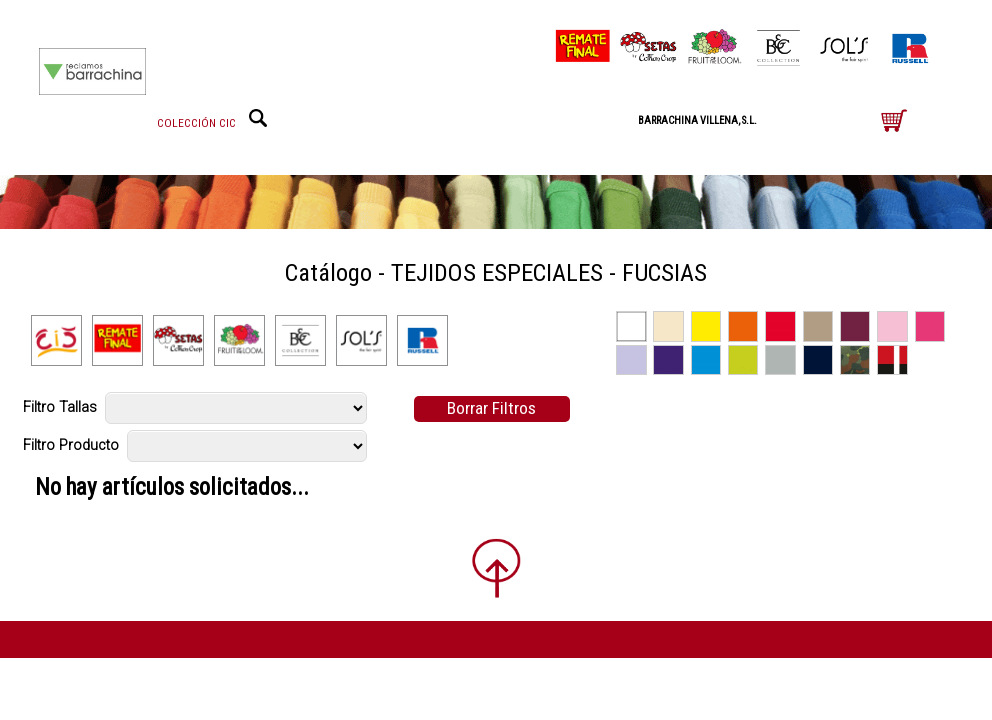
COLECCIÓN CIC (196, 123)
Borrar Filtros (491, 408)
